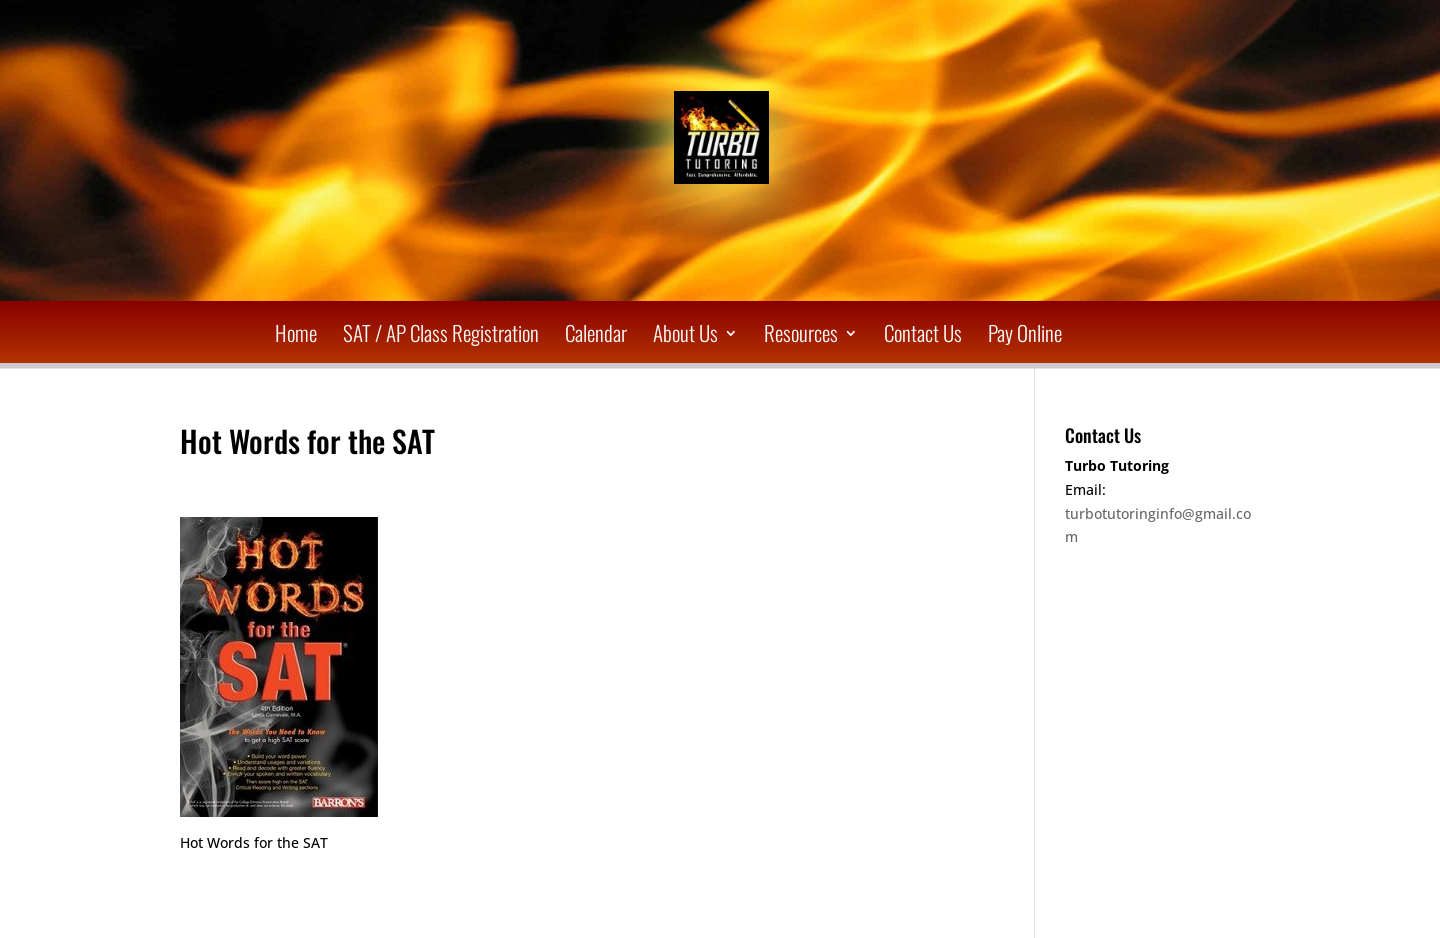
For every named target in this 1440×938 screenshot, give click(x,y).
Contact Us (923, 337)
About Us (685, 337)
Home (296, 337)
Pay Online (1025, 337)
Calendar (596, 337)
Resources (801, 337)
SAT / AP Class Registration (441, 337)
